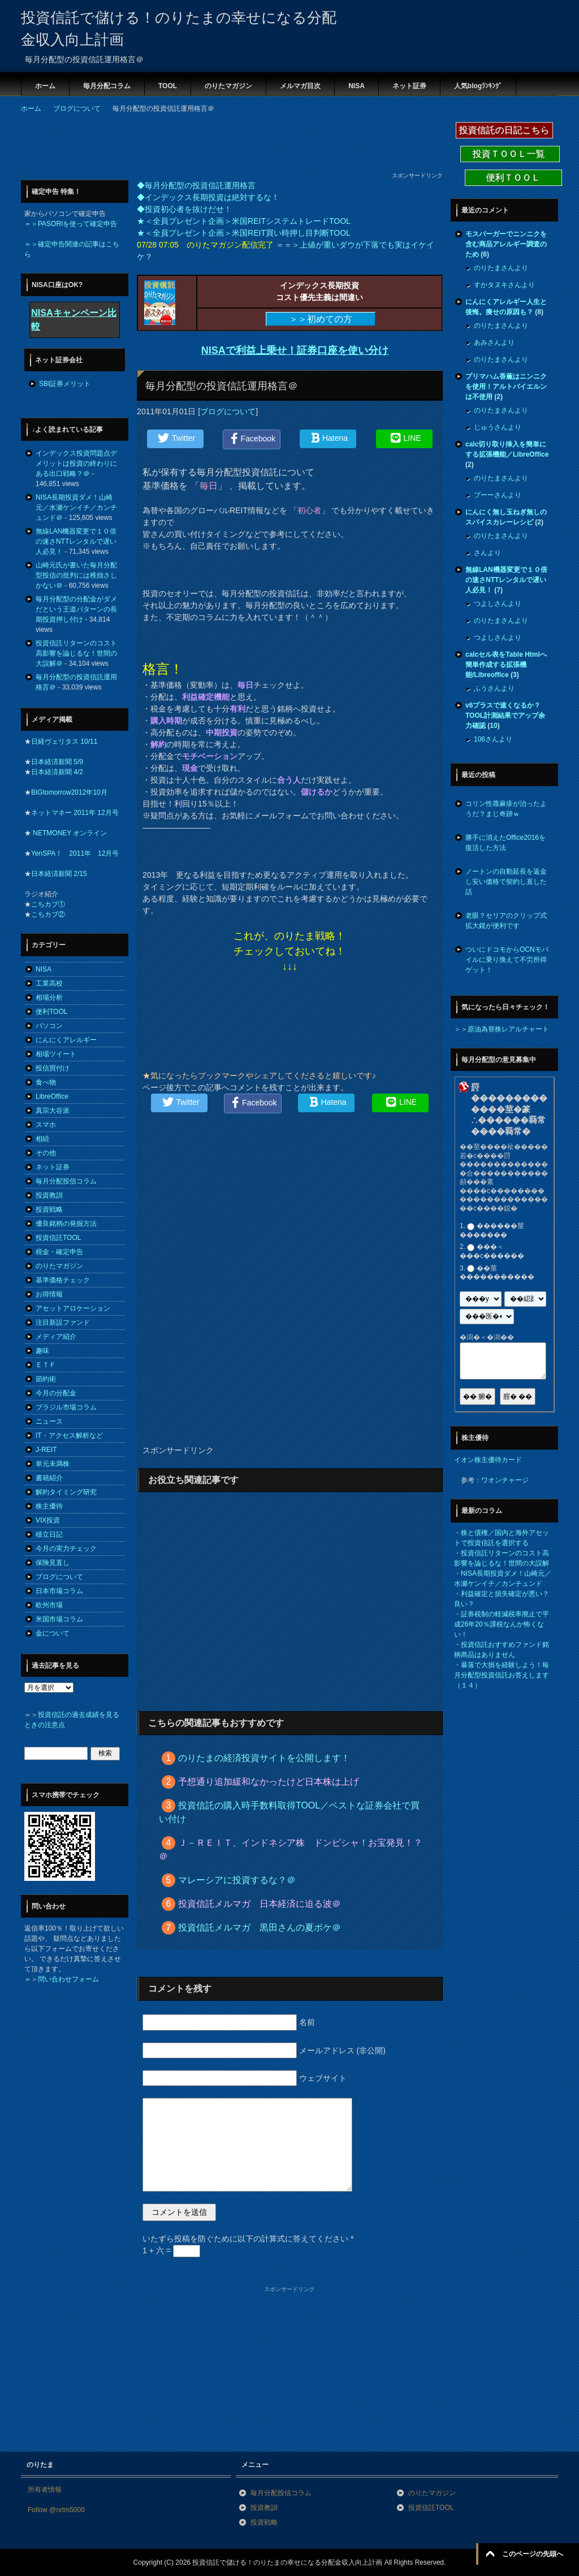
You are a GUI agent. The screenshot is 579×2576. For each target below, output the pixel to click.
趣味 (42, 1351)
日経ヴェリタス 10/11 (64, 741)
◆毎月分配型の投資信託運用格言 (196, 185)
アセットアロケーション (73, 1308)
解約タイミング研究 (66, 1492)
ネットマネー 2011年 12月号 (75, 813)
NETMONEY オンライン (69, 833)
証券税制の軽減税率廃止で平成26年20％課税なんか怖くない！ (501, 1624)
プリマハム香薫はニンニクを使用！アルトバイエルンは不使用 (506, 386)
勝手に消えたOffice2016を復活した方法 (505, 843)
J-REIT (46, 1450)
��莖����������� (497, 1272)
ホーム (45, 86)
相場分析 (49, 997)
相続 (42, 1139)
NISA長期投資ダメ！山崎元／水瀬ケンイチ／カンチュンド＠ (76, 507)
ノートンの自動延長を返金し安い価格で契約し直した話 (506, 882)
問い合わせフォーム (68, 1979)
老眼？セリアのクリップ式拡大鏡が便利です (506, 921)
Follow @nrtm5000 (56, 2510)
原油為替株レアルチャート (508, 1029)
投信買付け (53, 1068)
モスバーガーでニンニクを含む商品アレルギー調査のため (506, 244)
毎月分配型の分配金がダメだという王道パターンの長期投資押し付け (76, 609)
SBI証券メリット (64, 384)
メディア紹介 (56, 1337)
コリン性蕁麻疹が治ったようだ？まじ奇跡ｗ (506, 809)
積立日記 (49, 1534)
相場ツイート (56, 1054)
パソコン (49, 1026)
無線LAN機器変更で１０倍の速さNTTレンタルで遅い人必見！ (76, 541)
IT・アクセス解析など (69, 1435)
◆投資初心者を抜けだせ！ (184, 209)
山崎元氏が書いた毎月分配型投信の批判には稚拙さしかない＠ (76, 575)
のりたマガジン (228, 86)
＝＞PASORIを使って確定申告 (70, 224)
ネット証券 (409, 86)
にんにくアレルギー (66, 1040)
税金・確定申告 (59, 1252)
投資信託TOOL (58, 1238)
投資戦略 (49, 1209)
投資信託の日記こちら (504, 130)
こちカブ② (48, 914)
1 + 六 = (171, 2250)
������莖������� (492, 1230)
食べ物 (46, 1082)
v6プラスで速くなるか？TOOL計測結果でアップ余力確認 (505, 715)
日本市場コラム (59, 1591)
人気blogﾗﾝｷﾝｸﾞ (478, 86)
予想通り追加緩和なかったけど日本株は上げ (268, 1781)
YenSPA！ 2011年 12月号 (75, 853)
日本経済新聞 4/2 (57, 772)
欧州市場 (49, 1605)
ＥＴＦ (46, 1365)
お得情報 (49, 1294)
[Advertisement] (227, 145)
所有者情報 (45, 2489)
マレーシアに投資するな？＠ (237, 1880)
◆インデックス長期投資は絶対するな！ (208, 197)
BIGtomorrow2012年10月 (69, 792)
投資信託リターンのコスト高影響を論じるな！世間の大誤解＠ (76, 653)
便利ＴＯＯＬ (513, 178)
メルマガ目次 (300, 86)
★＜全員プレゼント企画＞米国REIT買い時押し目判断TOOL (244, 232)
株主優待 (49, 1506)
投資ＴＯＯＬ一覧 (510, 154)
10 (493, 726)
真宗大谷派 (53, 1110)
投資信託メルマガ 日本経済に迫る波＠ (259, 1904)
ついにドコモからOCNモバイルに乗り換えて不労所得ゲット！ (506, 960)
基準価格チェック (63, 1280)
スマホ (46, 1125)
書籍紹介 (49, 1478)
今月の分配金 (56, 1393)
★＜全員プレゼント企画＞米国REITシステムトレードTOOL (244, 220)
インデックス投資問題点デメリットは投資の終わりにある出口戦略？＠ (76, 463)
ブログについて (228, 411)
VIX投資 (48, 1520)
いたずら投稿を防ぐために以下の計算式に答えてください (247, 2238)
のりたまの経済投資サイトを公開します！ (264, 1758)
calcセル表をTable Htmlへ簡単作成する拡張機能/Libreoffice (506, 664)
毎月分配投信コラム (66, 1181)
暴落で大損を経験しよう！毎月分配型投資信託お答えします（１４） (501, 1675)
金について (53, 1633)
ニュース (49, 1421)
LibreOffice (52, 1096)
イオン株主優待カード (488, 1460)
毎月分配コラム (107, 86)
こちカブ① (48, 904)
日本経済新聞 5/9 (57, 762)
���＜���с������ (492, 1251)
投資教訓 (49, 1195)
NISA (356, 86)
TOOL (167, 86)
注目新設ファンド (63, 1322)
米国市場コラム (59, 1619)
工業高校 (49, 983)
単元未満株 (53, 1464)
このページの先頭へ (532, 2554)
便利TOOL (51, 1012)
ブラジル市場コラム (66, 1407)
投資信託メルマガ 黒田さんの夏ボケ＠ (259, 1927)
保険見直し (53, 1563)
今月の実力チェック (66, 1548)
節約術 (46, 1379)
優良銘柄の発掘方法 (66, 1224)
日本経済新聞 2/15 (59, 874)
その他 (46, 1153)
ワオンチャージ (505, 1480)
